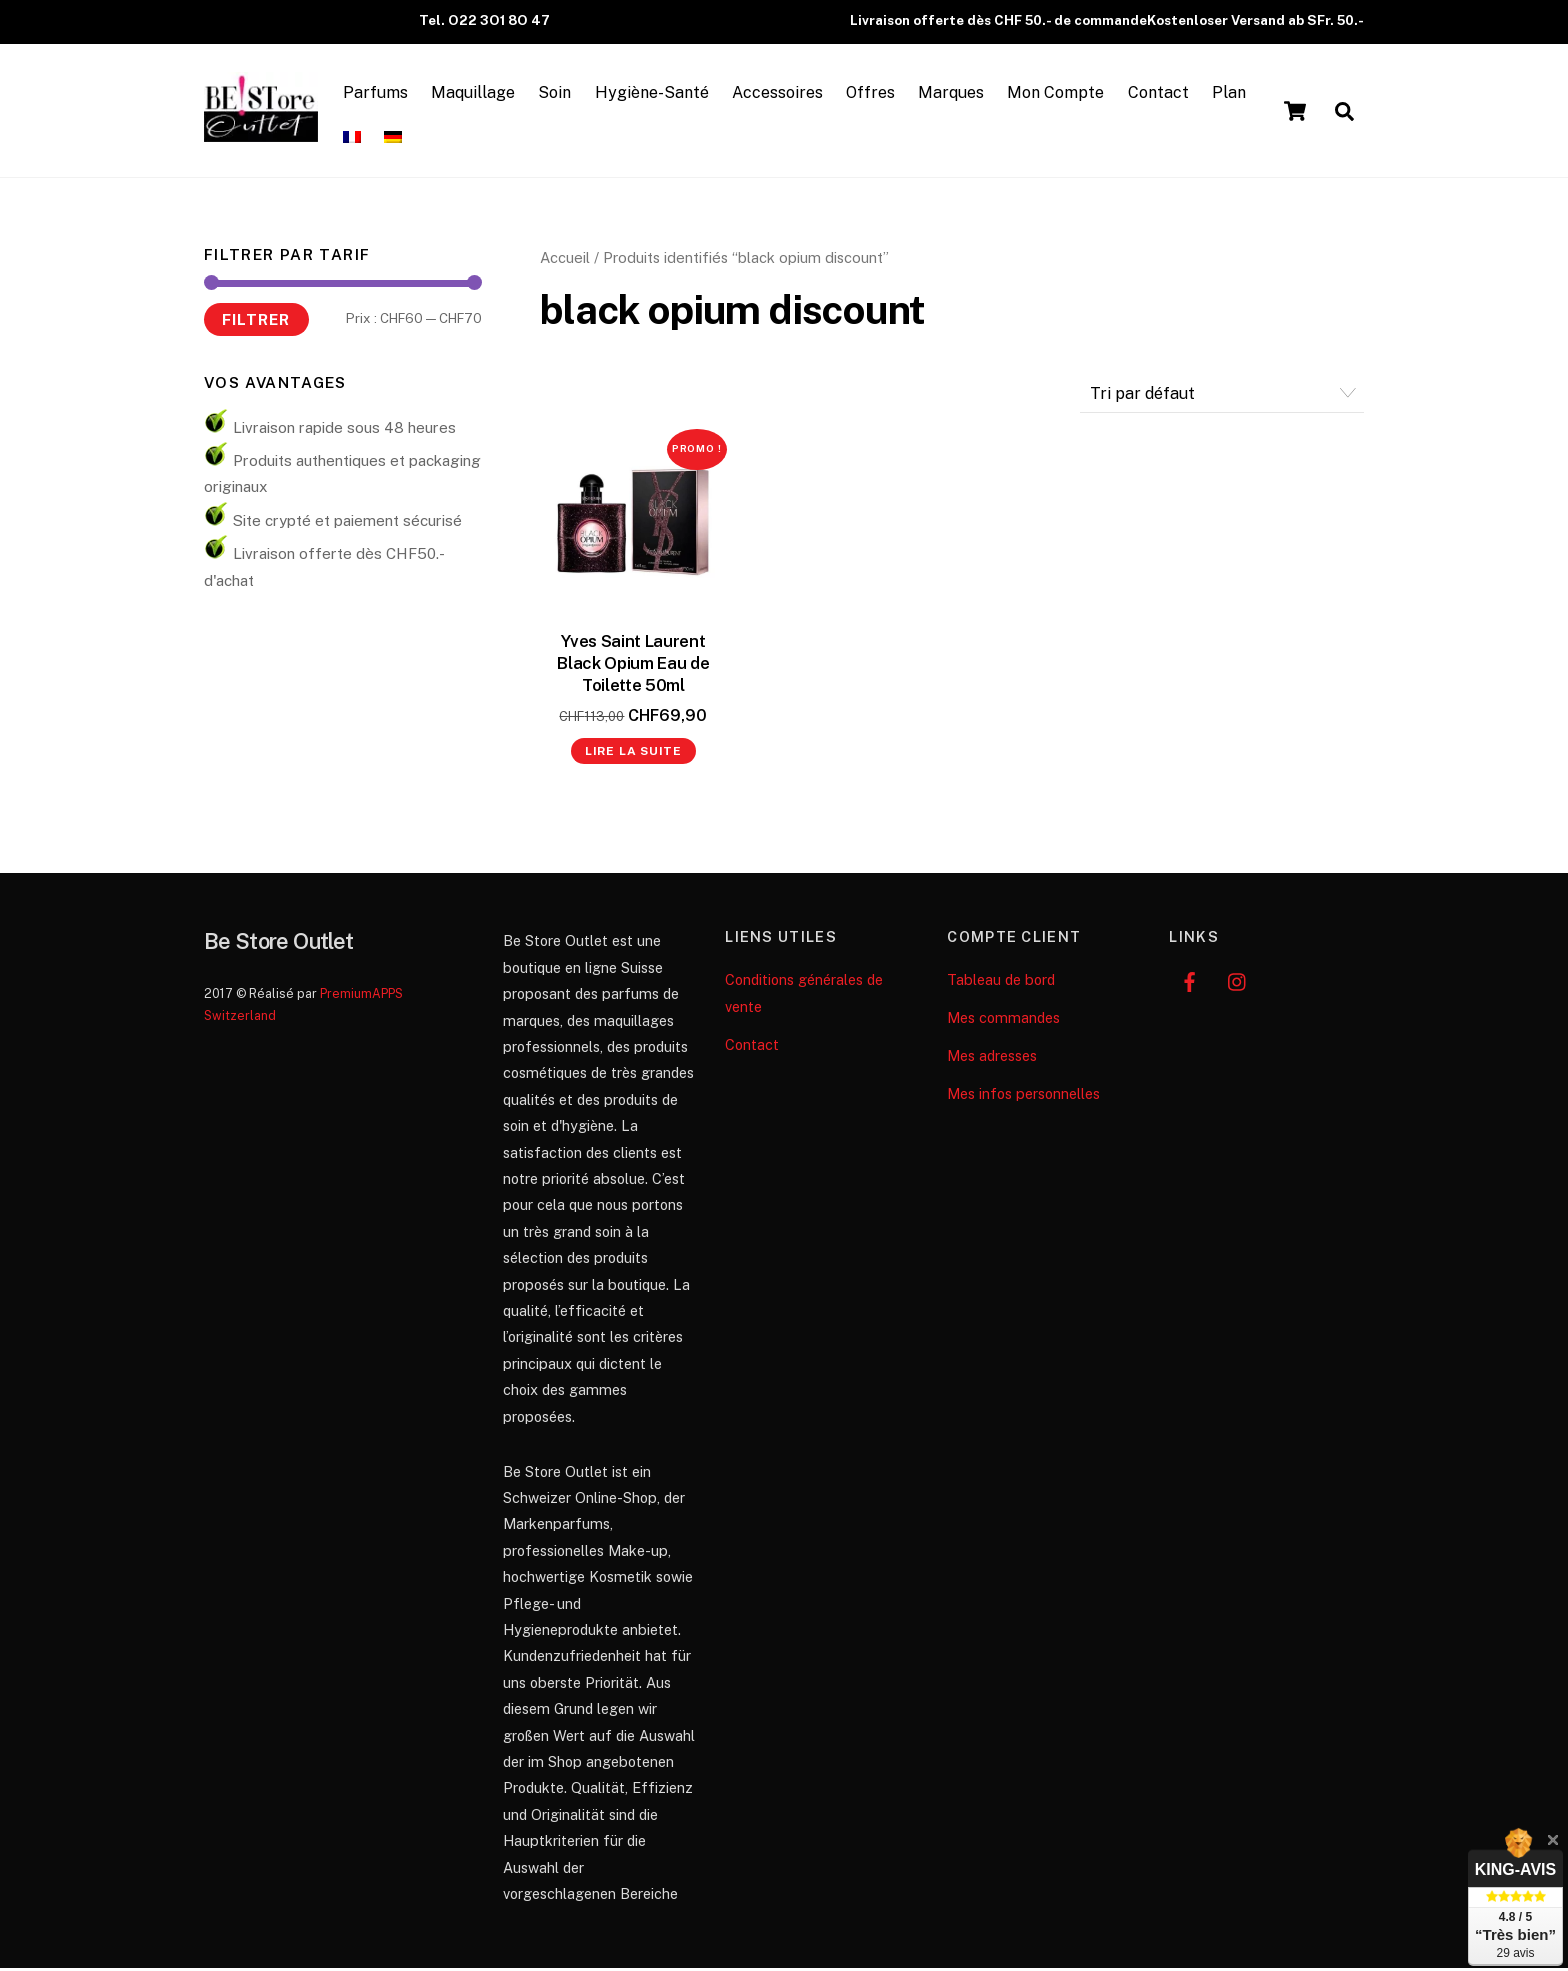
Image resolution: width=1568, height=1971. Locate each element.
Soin (558, 93)
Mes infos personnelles (1023, 1096)
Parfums (378, 93)
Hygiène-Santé (655, 93)
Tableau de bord (1001, 982)
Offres (873, 93)
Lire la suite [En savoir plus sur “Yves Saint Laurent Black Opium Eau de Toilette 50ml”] (633, 754)
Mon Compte (1059, 93)
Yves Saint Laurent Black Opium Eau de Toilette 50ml (633, 666)
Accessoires (780, 93)
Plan (1232, 93)
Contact (1161, 93)
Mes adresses (992, 1058)
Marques (954, 93)
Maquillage (476, 93)
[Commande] (1222, 396)
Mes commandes (1003, 1020)
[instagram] (1238, 982)
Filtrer (256, 321)
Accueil (565, 260)
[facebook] (1189, 982)
